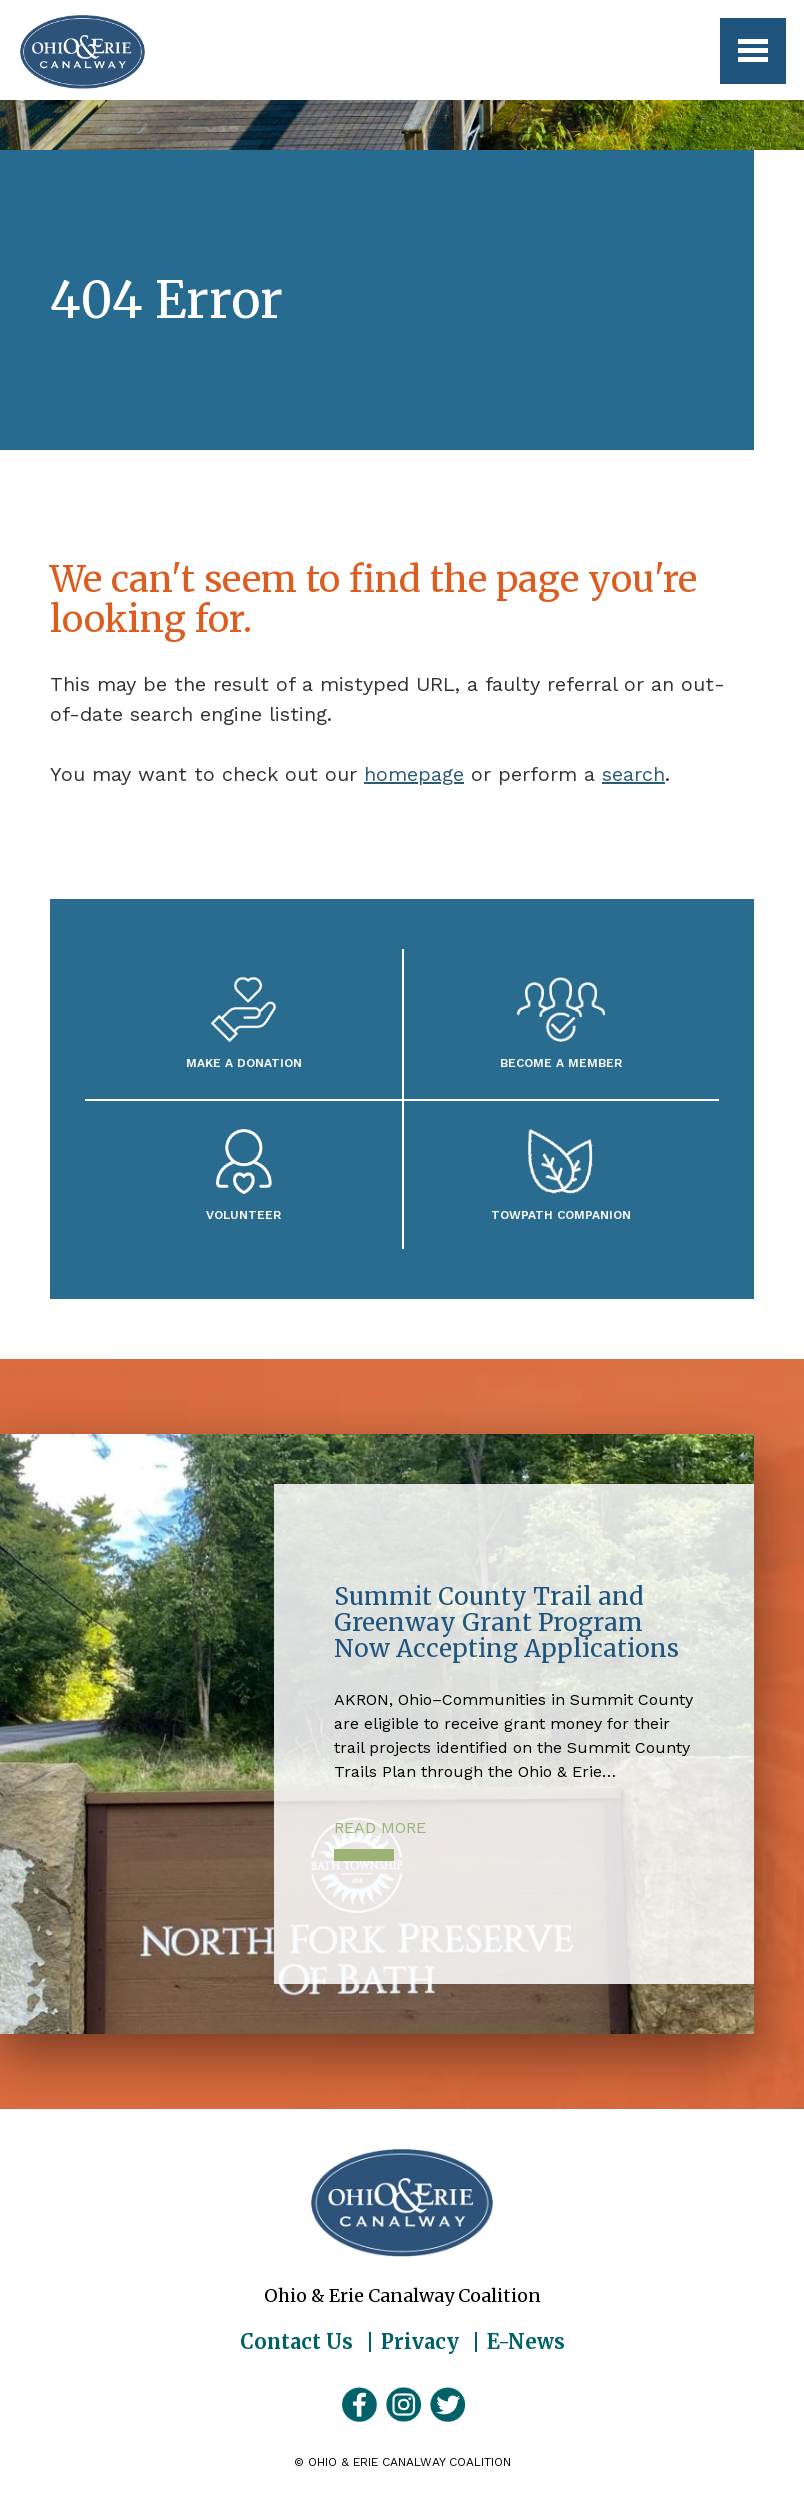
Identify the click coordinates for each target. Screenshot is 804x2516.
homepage (414, 774)
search (633, 774)
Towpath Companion (561, 1214)
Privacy (420, 2342)
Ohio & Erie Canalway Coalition (402, 2203)
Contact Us (296, 2342)
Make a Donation (244, 1062)
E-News (526, 2342)
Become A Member (561, 1062)
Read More (380, 1827)
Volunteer (243, 1214)
